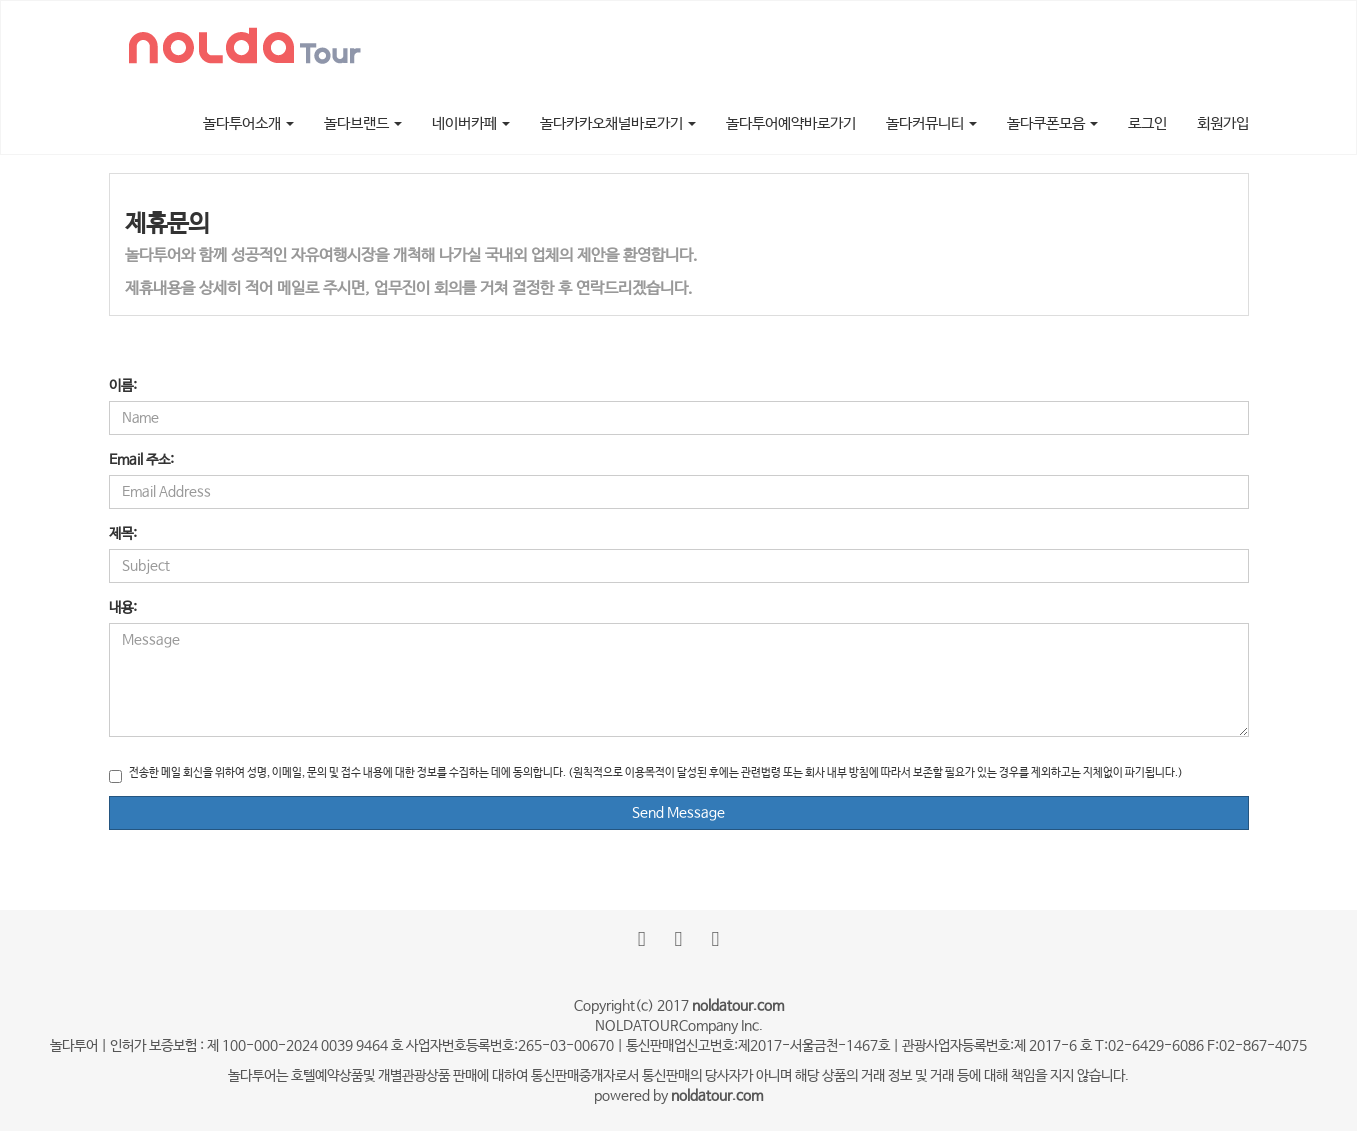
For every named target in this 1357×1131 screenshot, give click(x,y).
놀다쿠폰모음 (1052, 123)
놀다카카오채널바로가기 (618, 123)
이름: (123, 386)
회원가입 (1223, 123)
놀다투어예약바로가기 (791, 123)
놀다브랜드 (363, 123)
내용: (123, 608)
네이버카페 (471, 123)
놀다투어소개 (248, 123)
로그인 (1147, 123)
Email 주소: (141, 460)
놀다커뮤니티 (931, 123)
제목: (123, 534)
